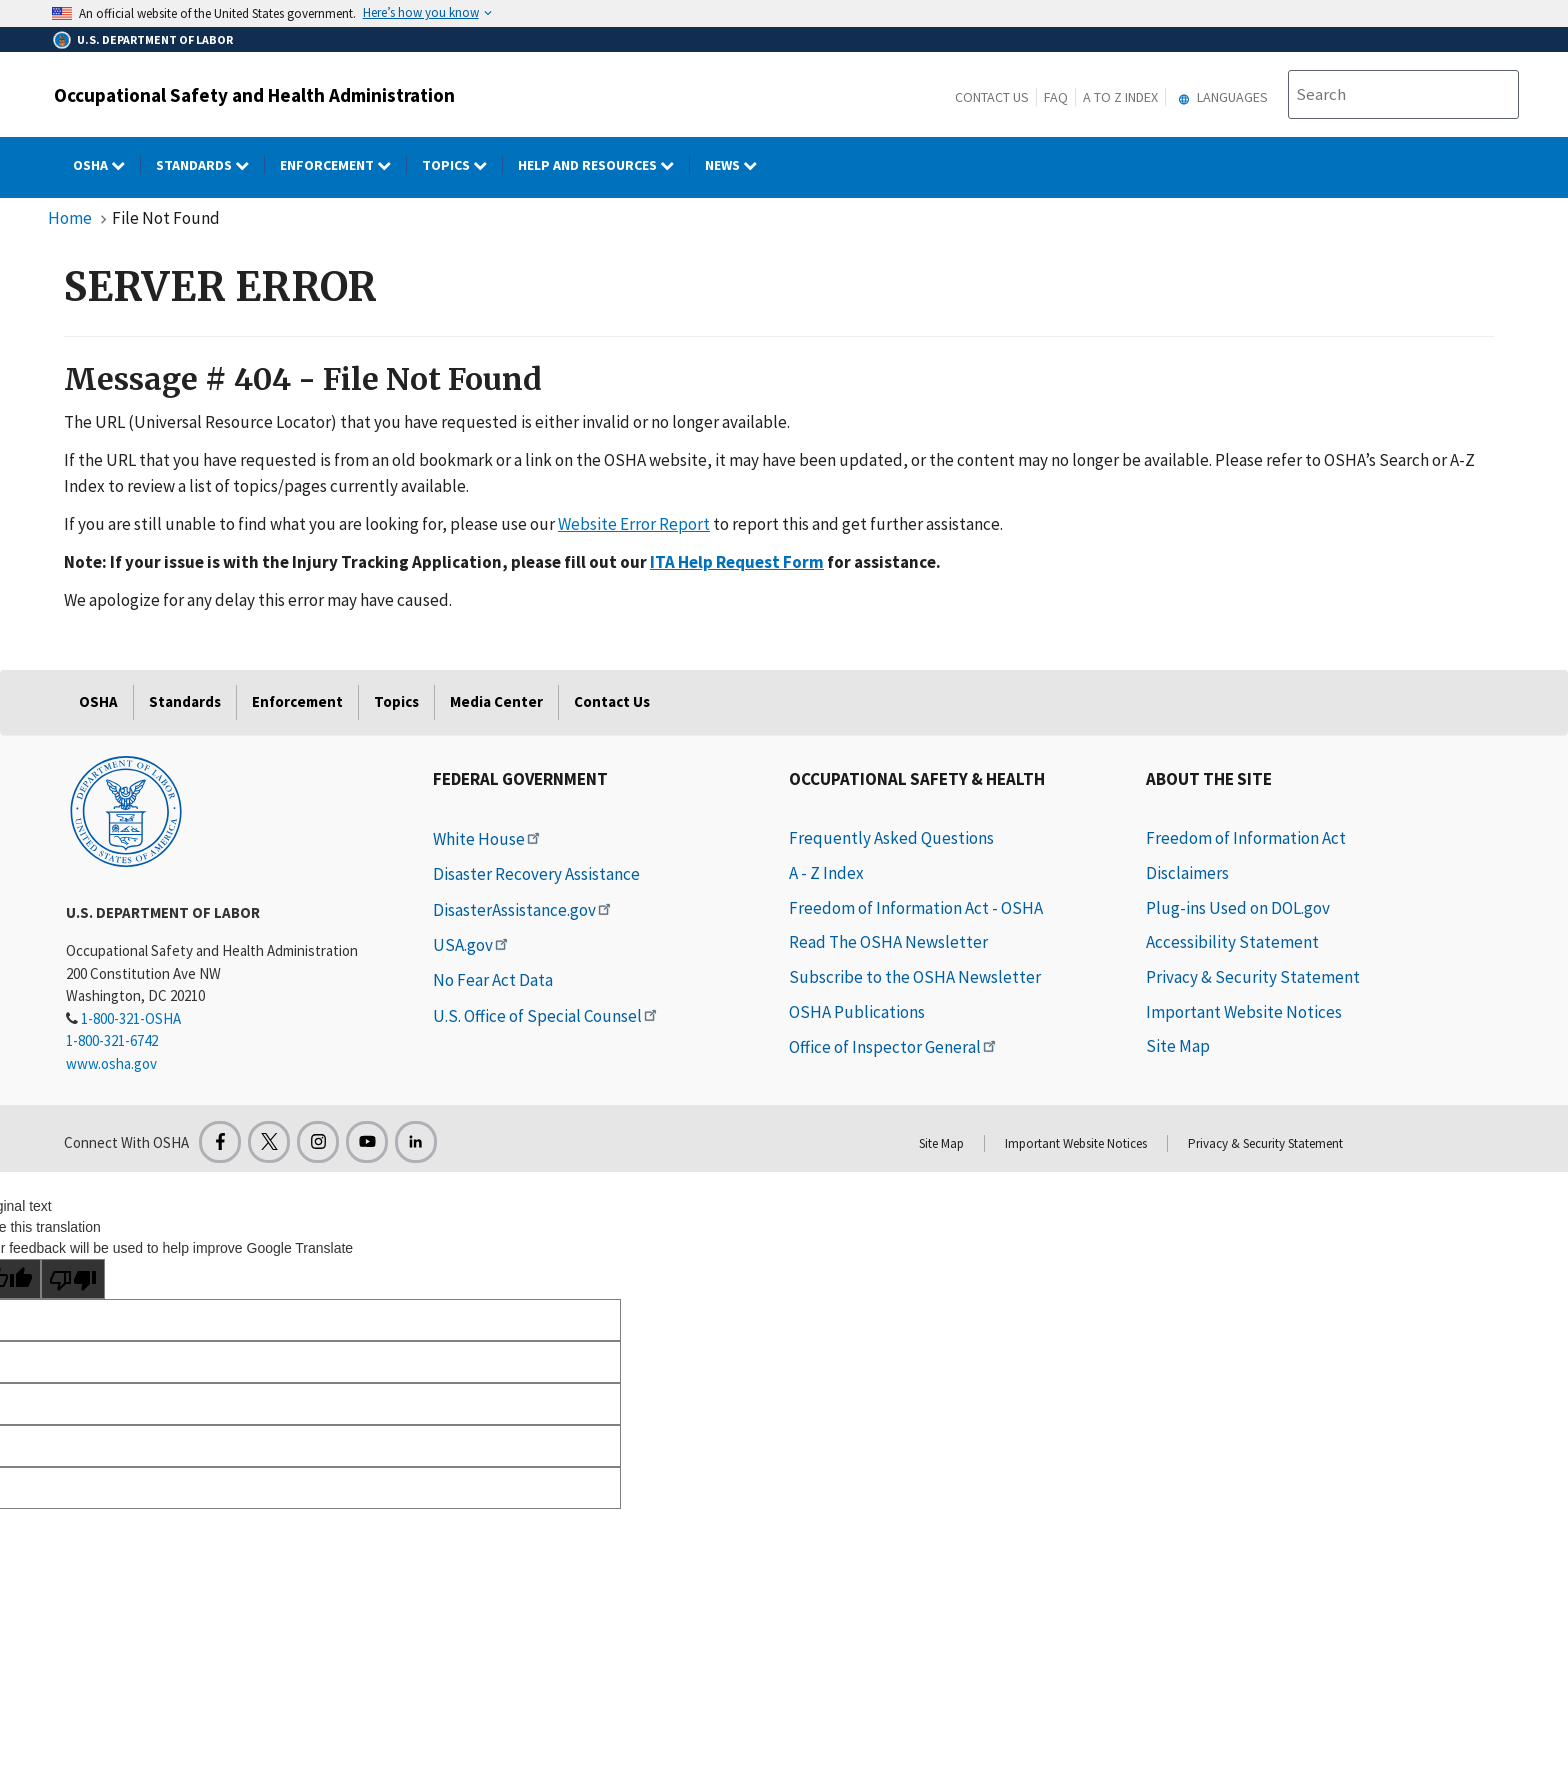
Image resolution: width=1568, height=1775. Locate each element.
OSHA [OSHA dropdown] (107, 165)
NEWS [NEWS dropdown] (738, 165)
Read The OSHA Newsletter (888, 942)
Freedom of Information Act (1246, 838)
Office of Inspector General (894, 1047)
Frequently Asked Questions (891, 838)
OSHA (98, 701)
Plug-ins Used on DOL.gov (1238, 908)
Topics (396, 701)
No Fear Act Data (493, 980)
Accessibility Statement (1232, 942)
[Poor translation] (73, 1279)
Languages (1220, 97)
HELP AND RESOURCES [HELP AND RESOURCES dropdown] (604, 165)
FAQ (1056, 97)
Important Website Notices (1244, 1012)
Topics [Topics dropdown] (462, 165)
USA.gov (472, 945)
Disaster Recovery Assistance (536, 874)
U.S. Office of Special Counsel (546, 1016)
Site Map (1178, 1046)
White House (488, 839)
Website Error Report (634, 524)
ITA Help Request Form (737, 562)
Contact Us (992, 97)
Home (70, 218)
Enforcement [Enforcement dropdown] (343, 165)
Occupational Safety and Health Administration (254, 95)
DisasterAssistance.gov (523, 910)
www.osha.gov (111, 1063)
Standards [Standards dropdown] (210, 165)
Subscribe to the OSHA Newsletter (915, 977)
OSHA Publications (857, 1012)
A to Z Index (1120, 97)
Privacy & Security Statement (1253, 977)
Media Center (496, 701)
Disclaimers (1187, 873)
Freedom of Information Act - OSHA (916, 908)
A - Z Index (826, 873)
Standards (185, 701)
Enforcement (297, 701)
